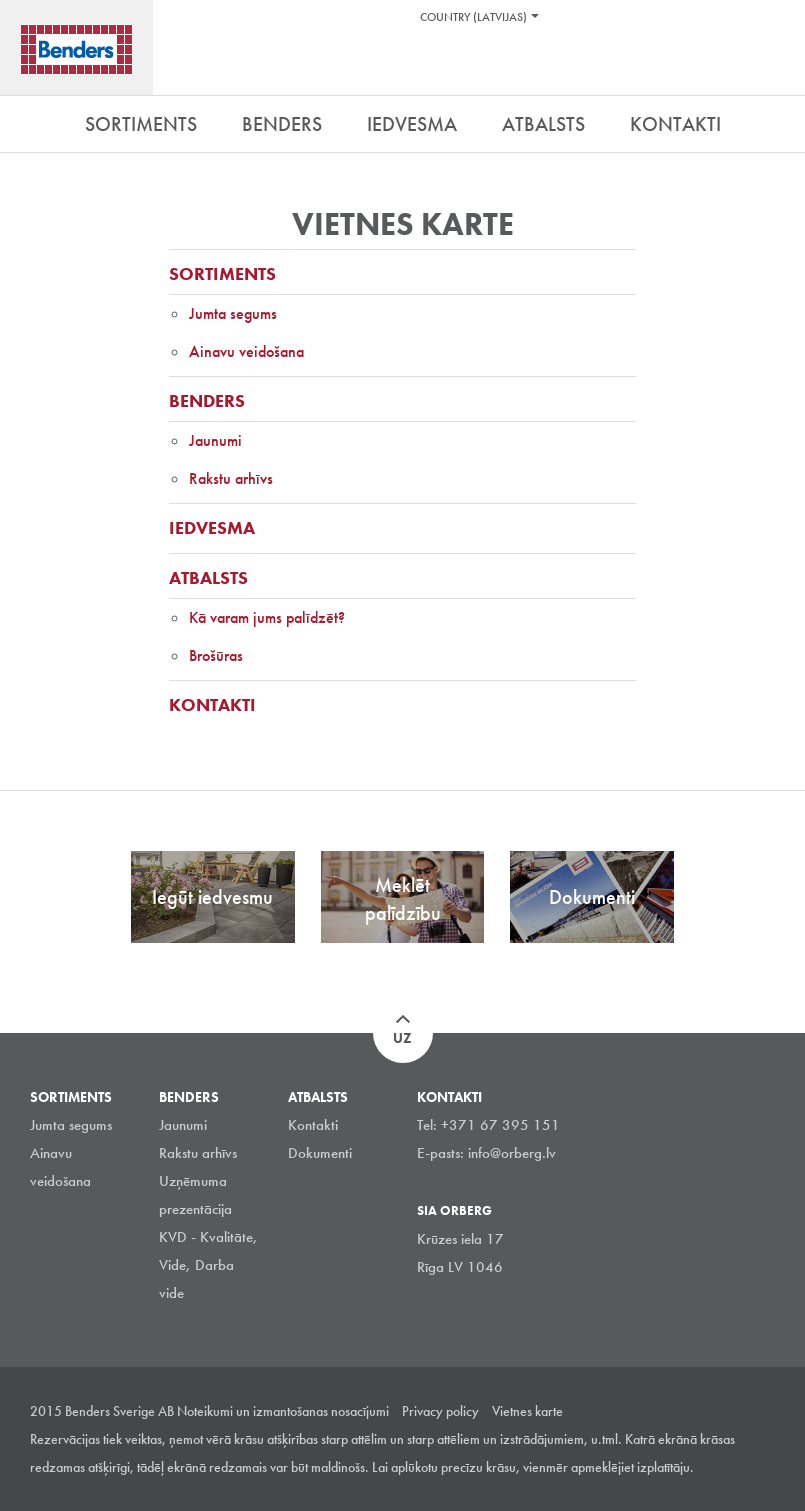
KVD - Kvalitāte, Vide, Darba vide (208, 1265)
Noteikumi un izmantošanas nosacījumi (283, 1411)
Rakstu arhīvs (231, 478)
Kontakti (212, 704)
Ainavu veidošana (246, 351)
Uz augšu (403, 1046)
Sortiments (222, 273)
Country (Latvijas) (473, 17)
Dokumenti (320, 1153)
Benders (207, 400)
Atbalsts (208, 577)
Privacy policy (440, 1411)
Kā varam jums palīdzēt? (267, 617)
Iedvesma (212, 527)
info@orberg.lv (512, 1153)
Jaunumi (215, 440)
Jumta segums (233, 313)
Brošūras (216, 655)
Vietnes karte (527, 1411)
